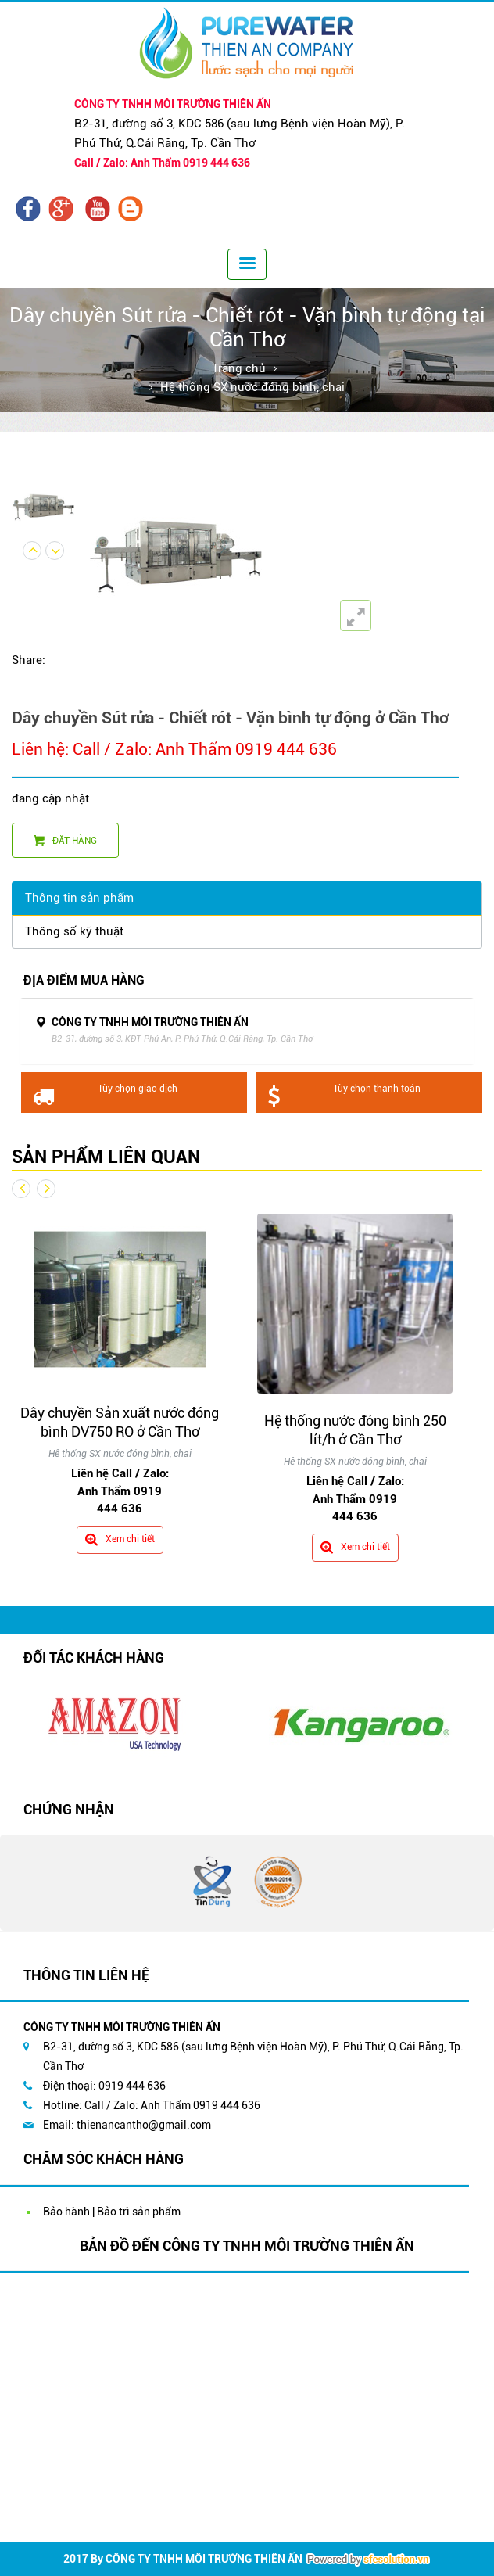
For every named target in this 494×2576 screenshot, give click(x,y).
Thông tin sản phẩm (79, 898)
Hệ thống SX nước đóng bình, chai (252, 387)
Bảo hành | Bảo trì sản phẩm (112, 2211)
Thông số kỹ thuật (74, 931)
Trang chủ (239, 368)
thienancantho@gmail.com (144, 2125)
